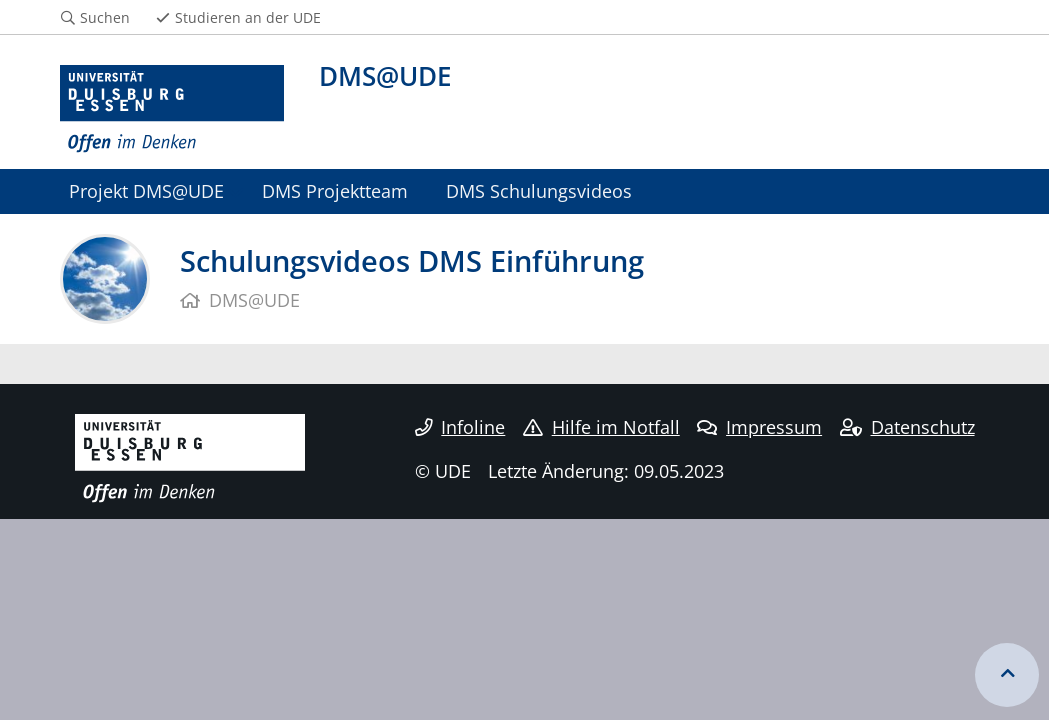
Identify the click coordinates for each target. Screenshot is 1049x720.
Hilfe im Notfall (601, 427)
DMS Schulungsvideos (539, 190)
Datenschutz (907, 427)
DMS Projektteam (335, 190)
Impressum (759, 427)
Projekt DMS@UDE (146, 190)
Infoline (460, 427)
